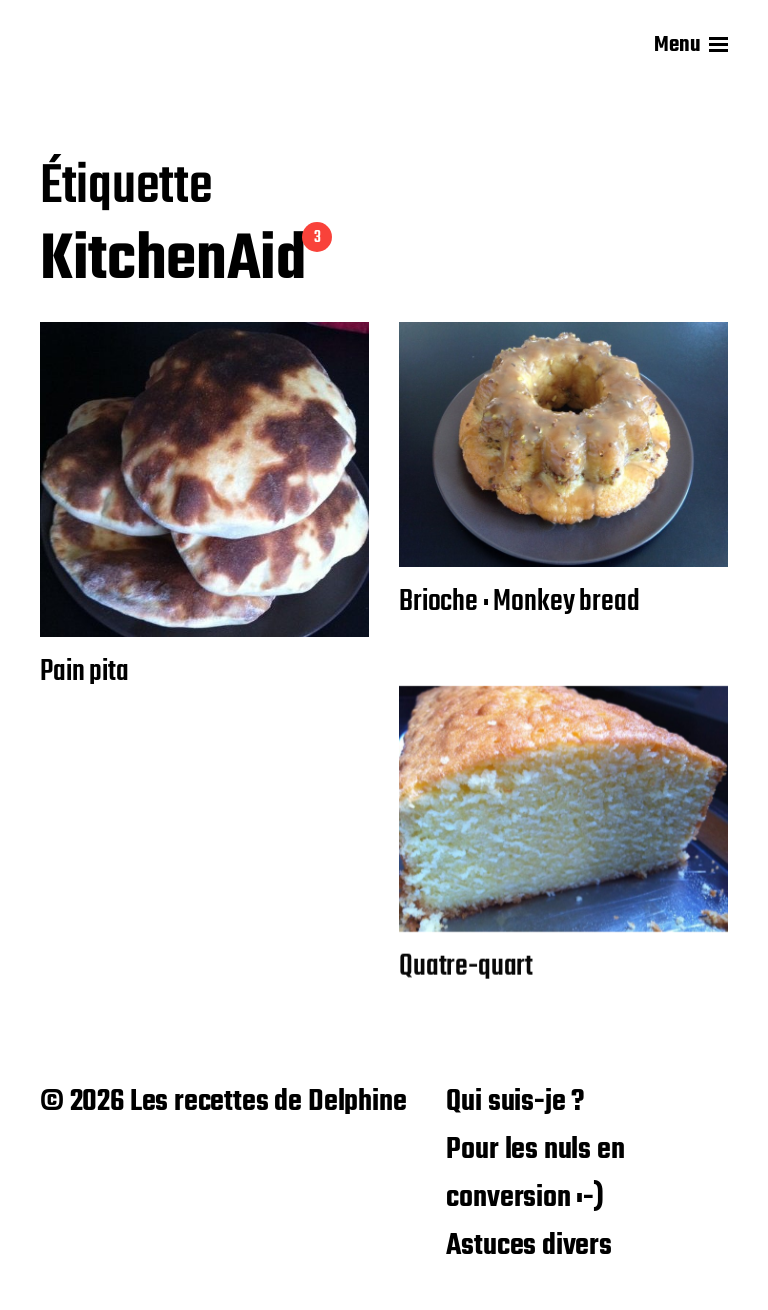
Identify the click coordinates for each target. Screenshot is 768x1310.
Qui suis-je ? (515, 1102)
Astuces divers (528, 1246)
